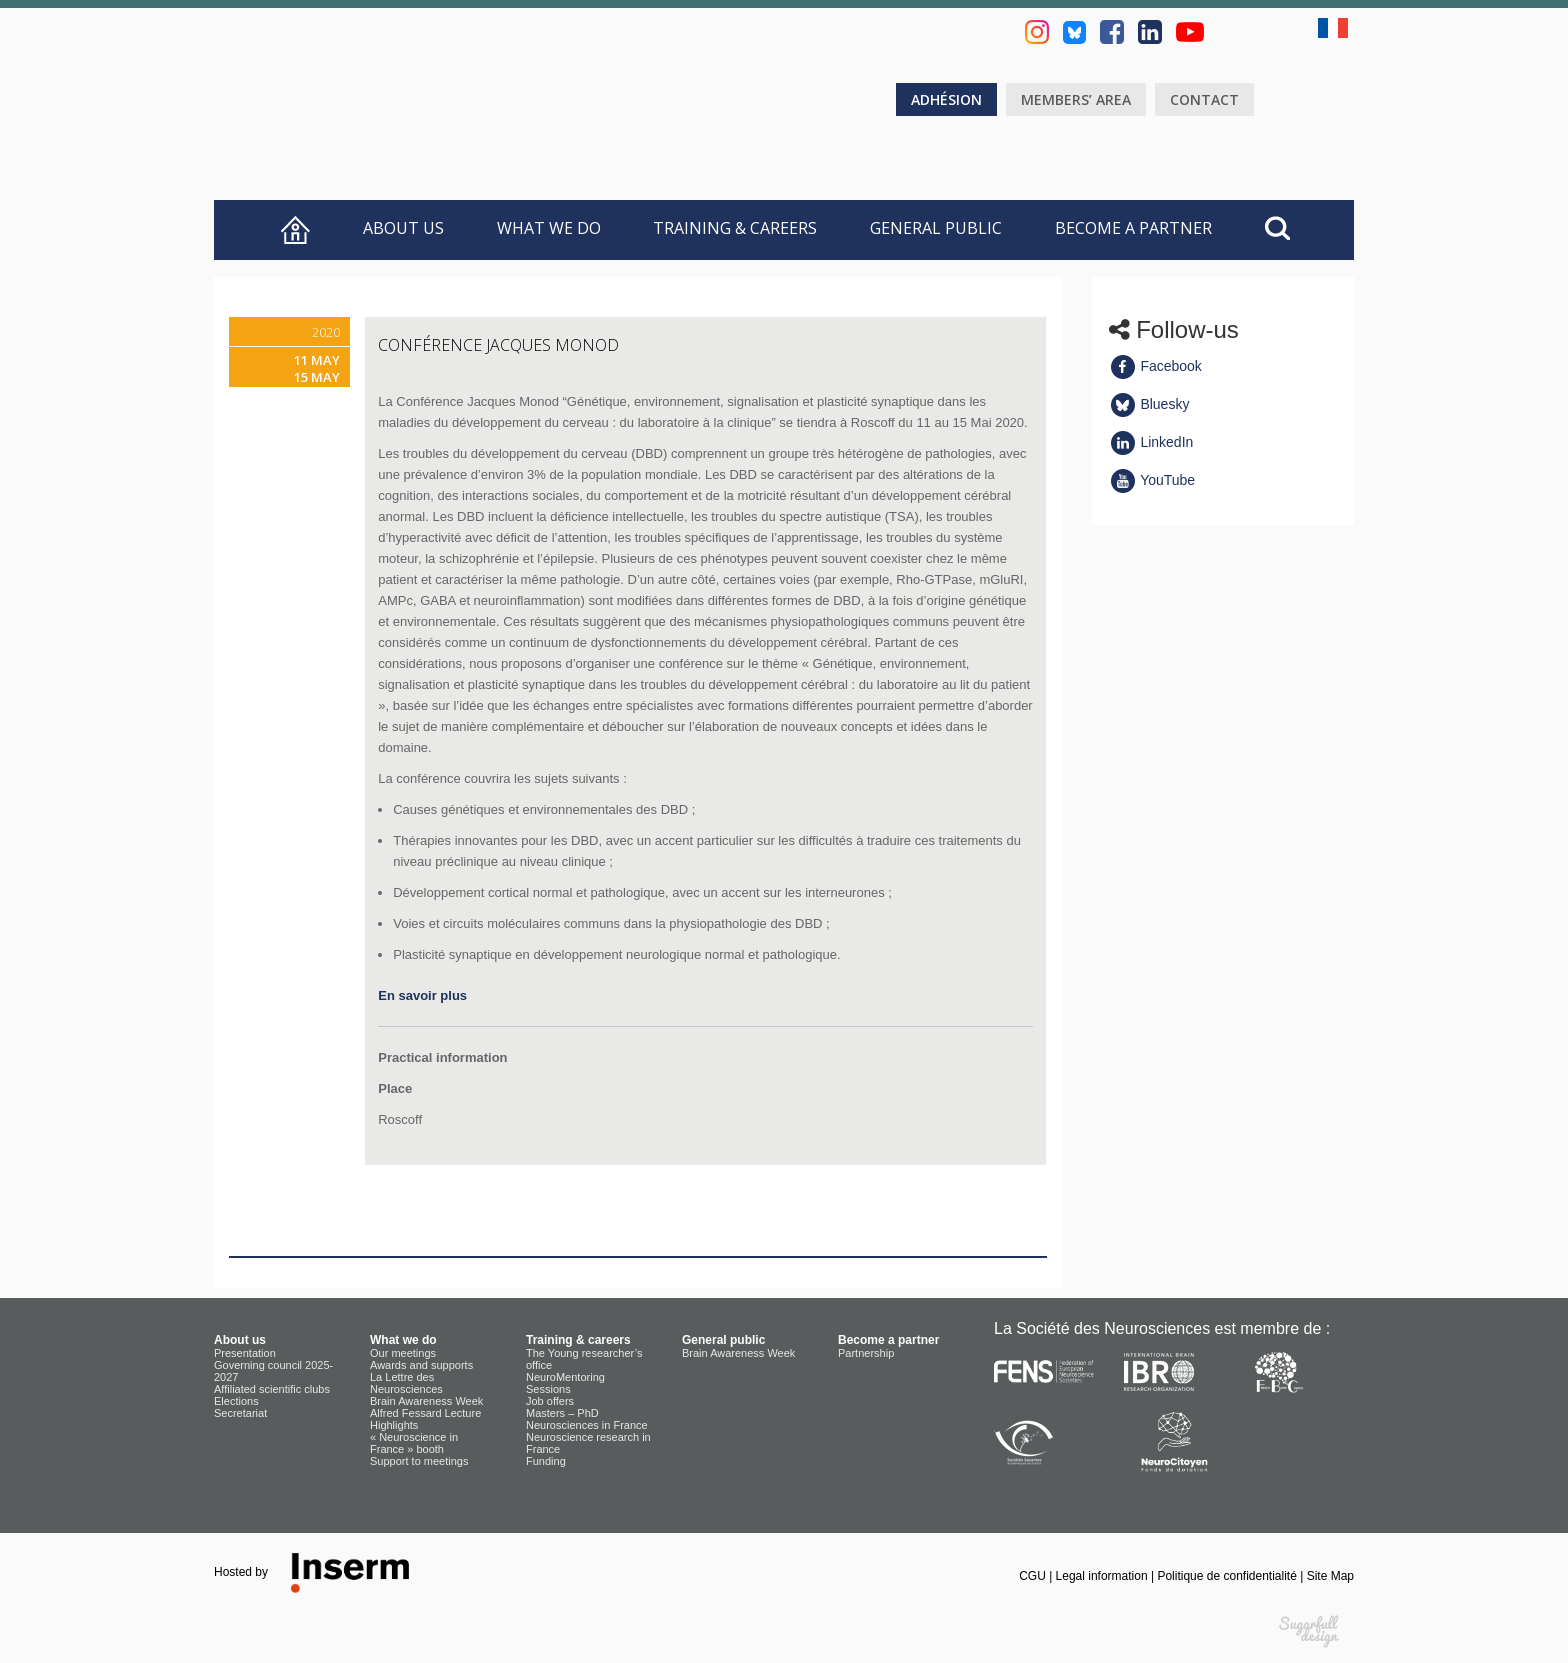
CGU (1034, 1576)
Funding (546, 1461)
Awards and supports (421, 1365)
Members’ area (1076, 99)
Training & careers (735, 228)
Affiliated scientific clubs (272, 1389)
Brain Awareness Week (426, 1401)
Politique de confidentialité (1228, 1576)
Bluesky (1149, 404)
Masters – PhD (562, 1413)
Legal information (1103, 1576)
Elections (236, 1401)
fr (1336, 28)
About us (403, 228)
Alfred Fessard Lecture (425, 1413)
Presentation (245, 1353)
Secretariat (240, 1413)
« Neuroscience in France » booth (414, 1443)
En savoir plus (422, 995)
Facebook (1155, 366)
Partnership (866, 1353)
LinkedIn (1151, 442)
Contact (1204, 99)
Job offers (550, 1401)
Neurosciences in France (587, 1425)
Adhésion (946, 99)
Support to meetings (419, 1461)
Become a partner (1133, 228)
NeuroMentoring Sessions (565, 1383)
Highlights (394, 1425)
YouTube (1152, 480)
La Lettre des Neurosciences (406, 1383)
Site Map (1330, 1576)
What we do (549, 228)
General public (936, 228)
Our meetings (403, 1353)
